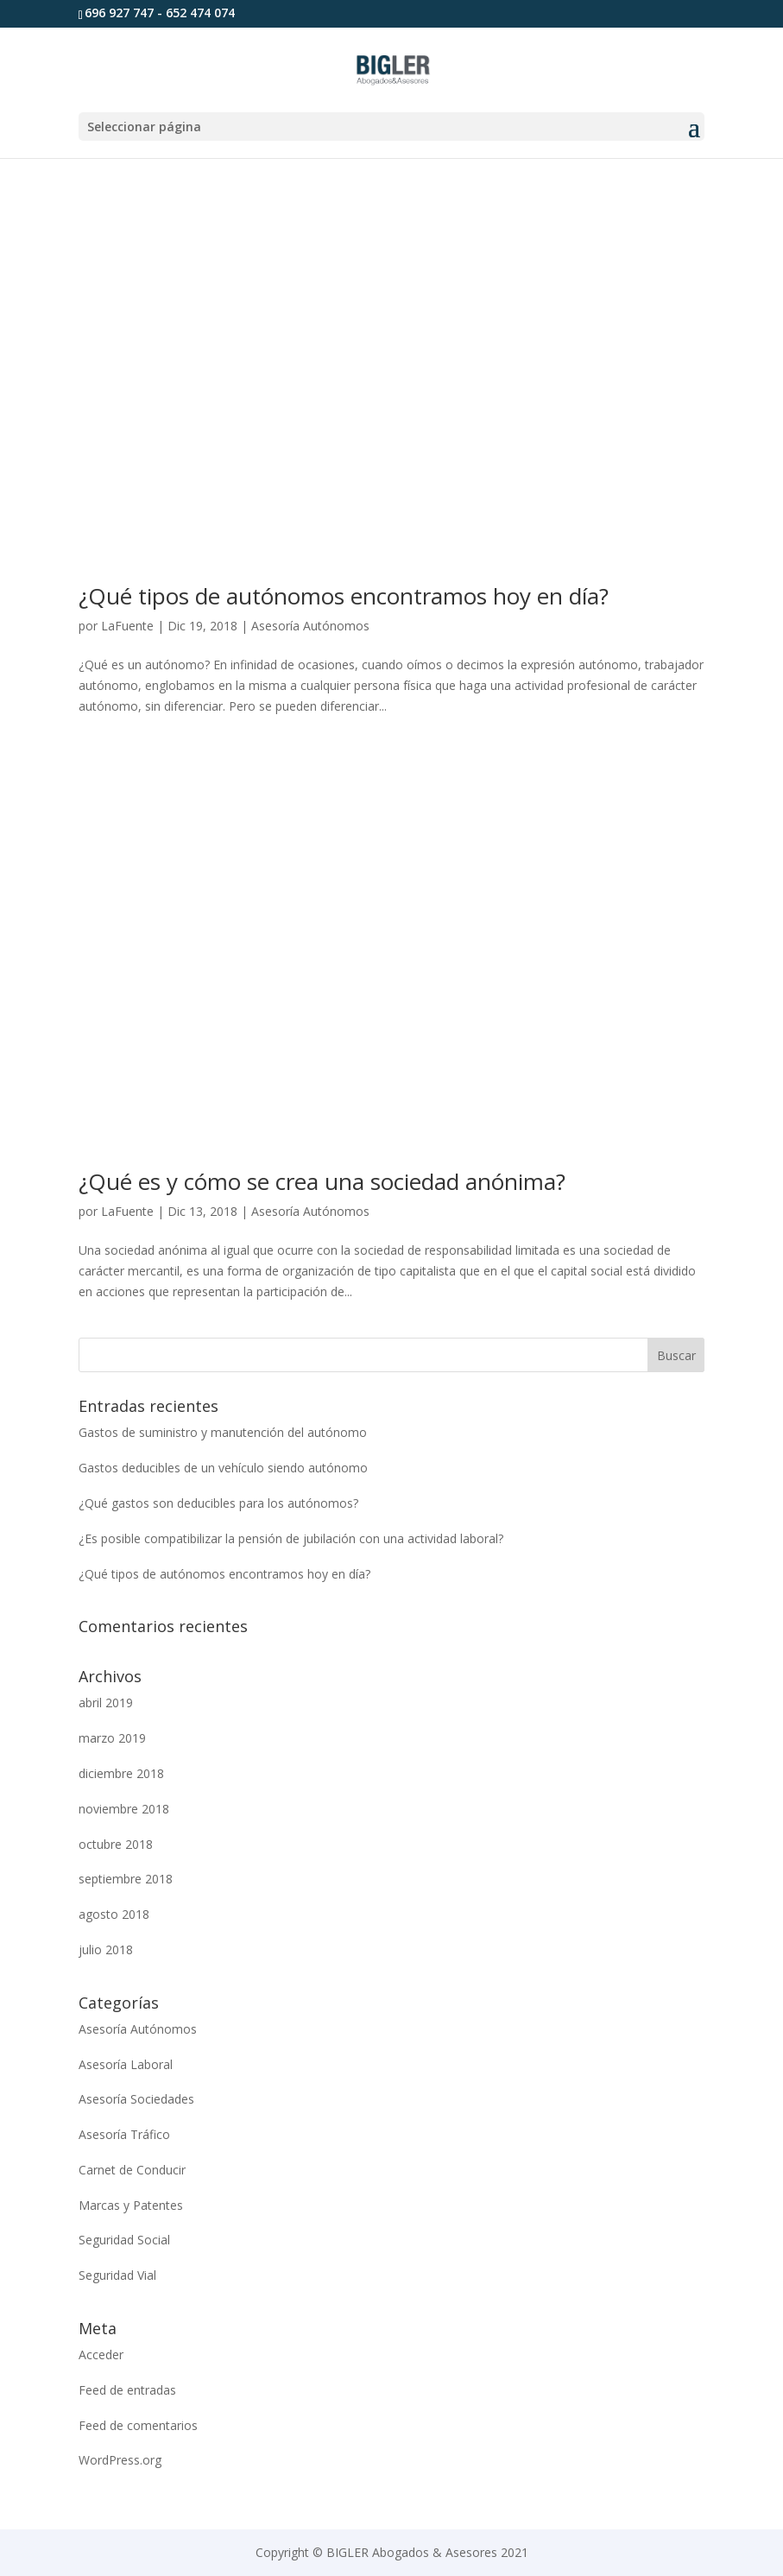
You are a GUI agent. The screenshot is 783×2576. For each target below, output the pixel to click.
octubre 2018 (116, 1844)
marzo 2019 (112, 1738)
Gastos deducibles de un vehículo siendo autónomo (223, 1467)
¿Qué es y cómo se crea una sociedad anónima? (322, 1181)
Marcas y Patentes (131, 2205)
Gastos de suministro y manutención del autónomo (223, 1432)
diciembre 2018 (121, 1773)
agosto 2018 (114, 1914)
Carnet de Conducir (132, 2169)
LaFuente (127, 625)
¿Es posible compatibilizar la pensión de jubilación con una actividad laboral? (291, 1538)
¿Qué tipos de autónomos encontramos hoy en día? (344, 595)
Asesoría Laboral (126, 2064)
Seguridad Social (124, 2239)
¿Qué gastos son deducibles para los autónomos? (218, 1503)
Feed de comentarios (138, 2425)
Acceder (101, 2354)
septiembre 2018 (126, 1878)
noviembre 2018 (124, 1809)
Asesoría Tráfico (124, 2134)
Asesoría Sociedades (136, 2099)
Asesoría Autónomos (310, 625)
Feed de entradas (127, 2390)
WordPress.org (120, 2460)
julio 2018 (106, 1949)
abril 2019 (106, 1702)
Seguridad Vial (117, 2275)
